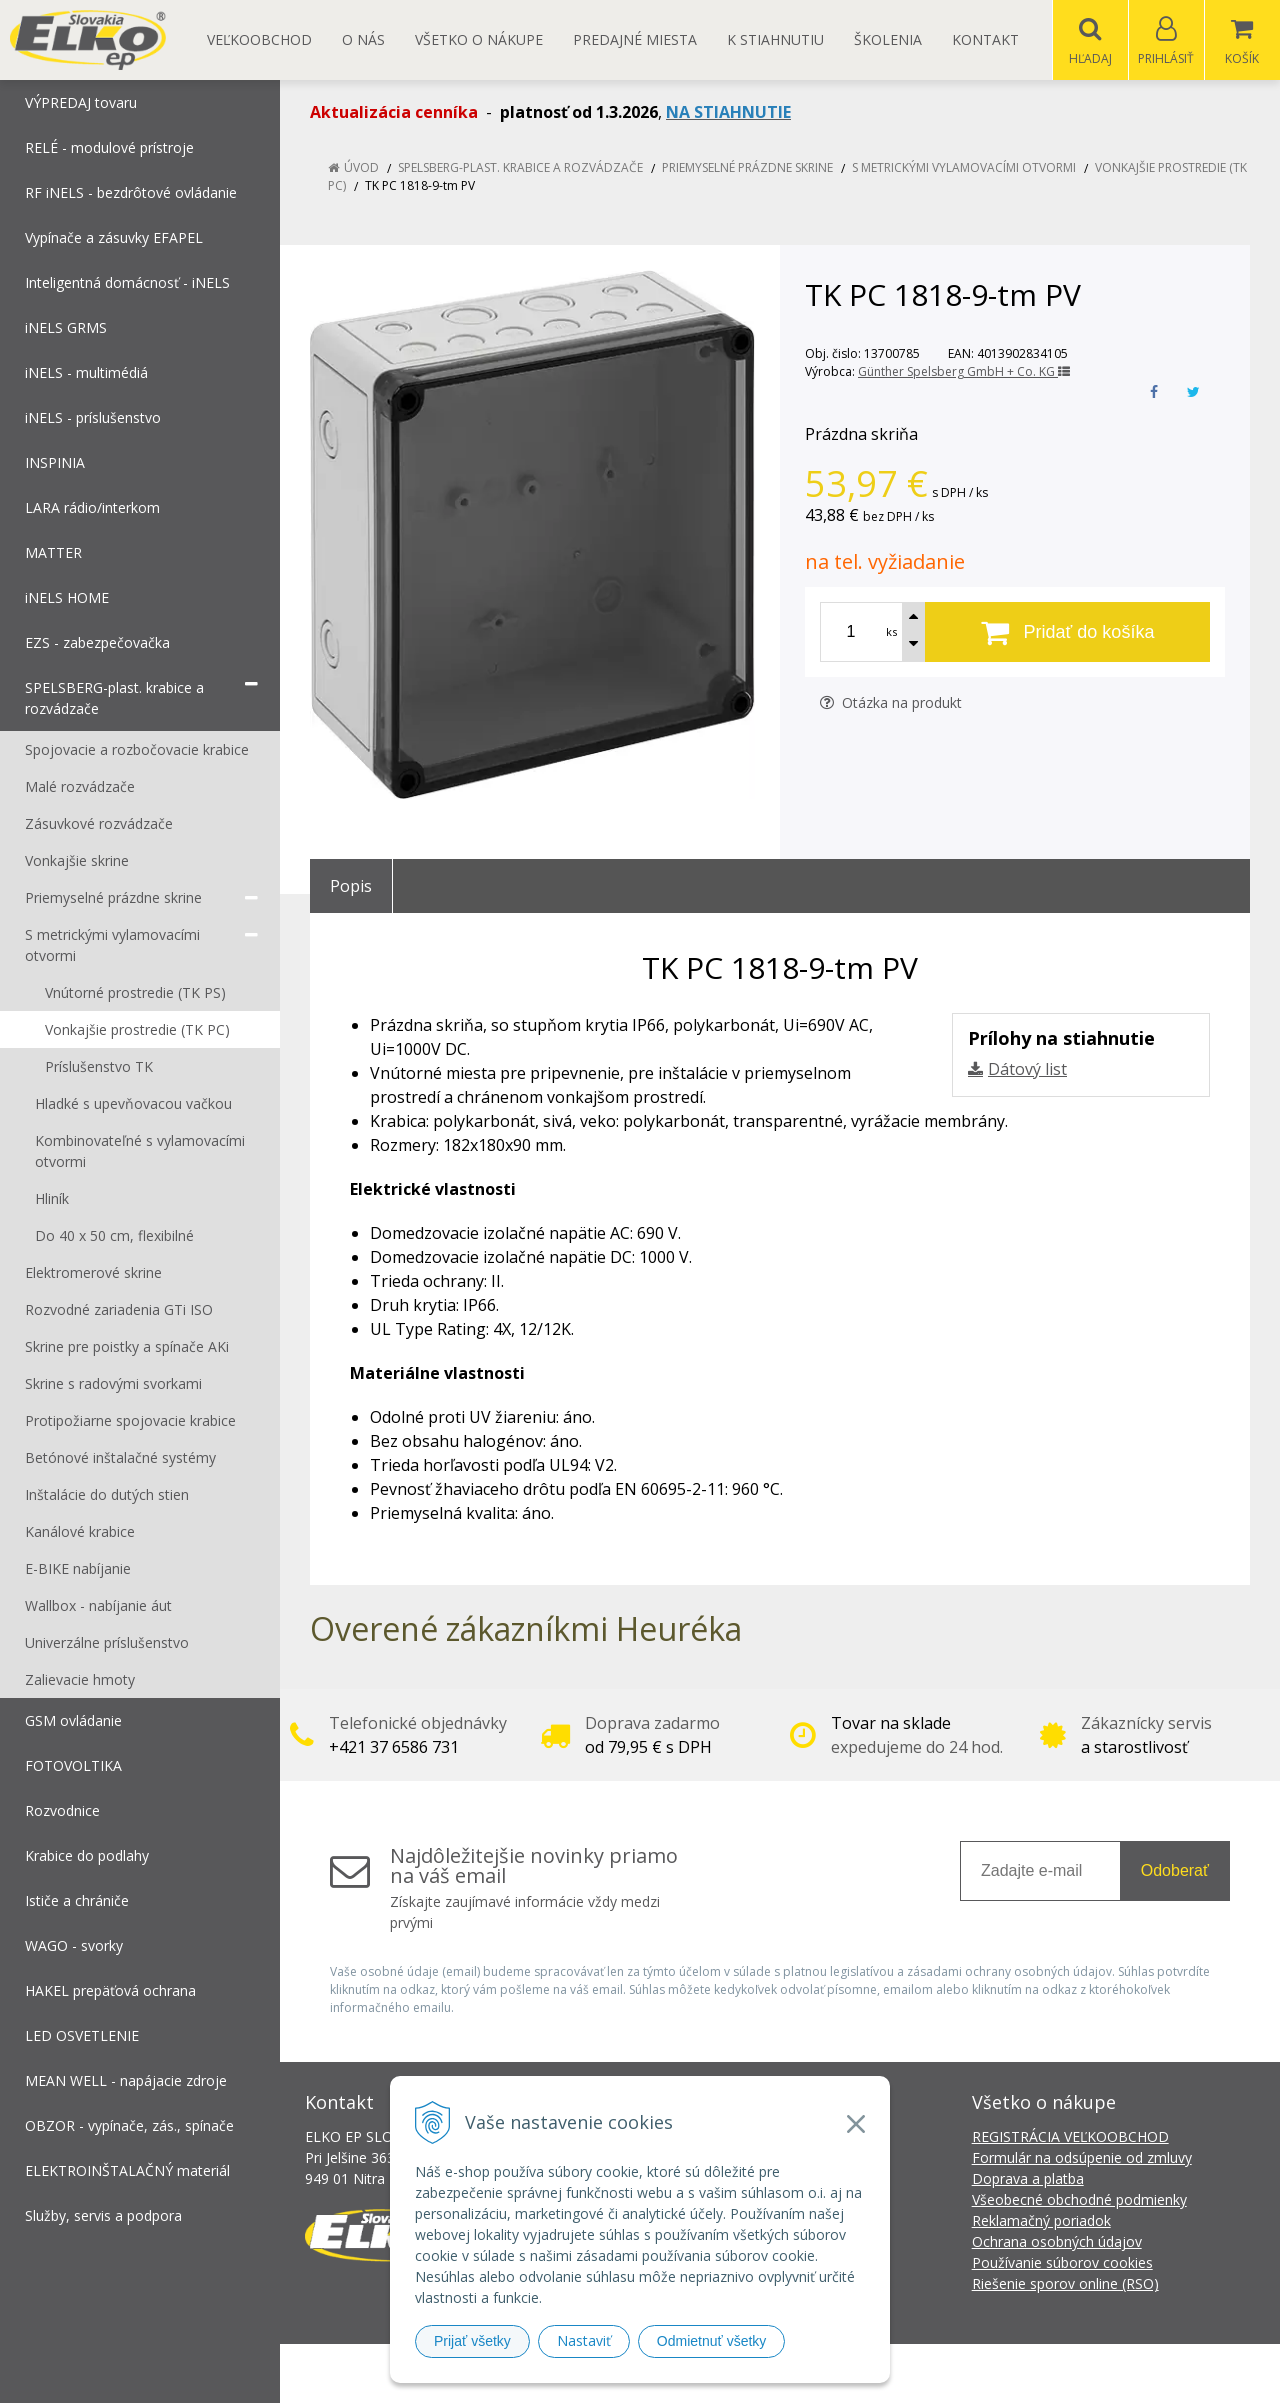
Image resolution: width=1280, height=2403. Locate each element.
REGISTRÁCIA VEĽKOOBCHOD (1070, 2137)
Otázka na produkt (891, 703)
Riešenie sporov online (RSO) (1065, 2284)
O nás (363, 39)
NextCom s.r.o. (999, 2373)
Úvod (361, 168)
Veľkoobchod (259, 39)
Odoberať (1175, 1871)
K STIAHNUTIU (775, 39)
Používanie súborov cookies (1062, 2263)
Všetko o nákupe (479, 39)
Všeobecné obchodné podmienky (1079, 2200)
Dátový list (1027, 1070)
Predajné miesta (635, 39)
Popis (351, 887)
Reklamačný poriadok (1041, 2221)
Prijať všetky (472, 2341)
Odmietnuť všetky (712, 2341)
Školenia (888, 39)
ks (891, 632)
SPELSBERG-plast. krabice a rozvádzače (520, 168)
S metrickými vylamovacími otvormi (964, 168)
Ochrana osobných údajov (1057, 2242)
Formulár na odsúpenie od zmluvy (1082, 2158)
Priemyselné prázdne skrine (747, 168)
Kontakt (985, 39)
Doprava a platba (1028, 2179)
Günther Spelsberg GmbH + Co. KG (964, 372)
